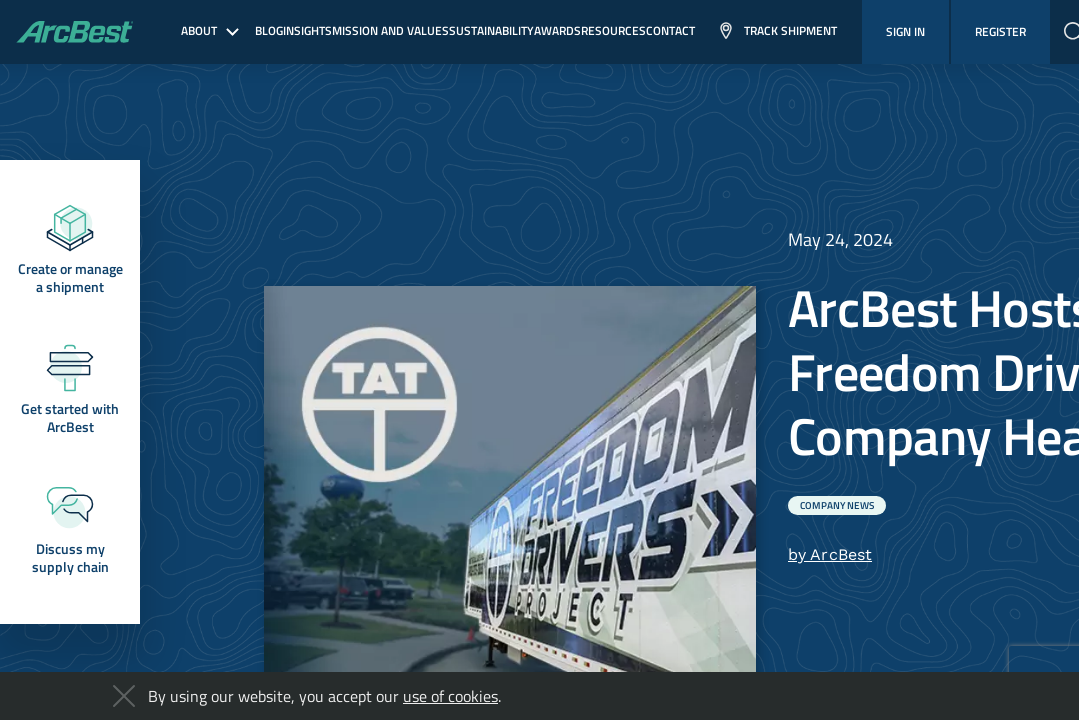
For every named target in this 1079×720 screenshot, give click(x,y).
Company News (837, 505)
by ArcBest (830, 554)
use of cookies (450, 696)
